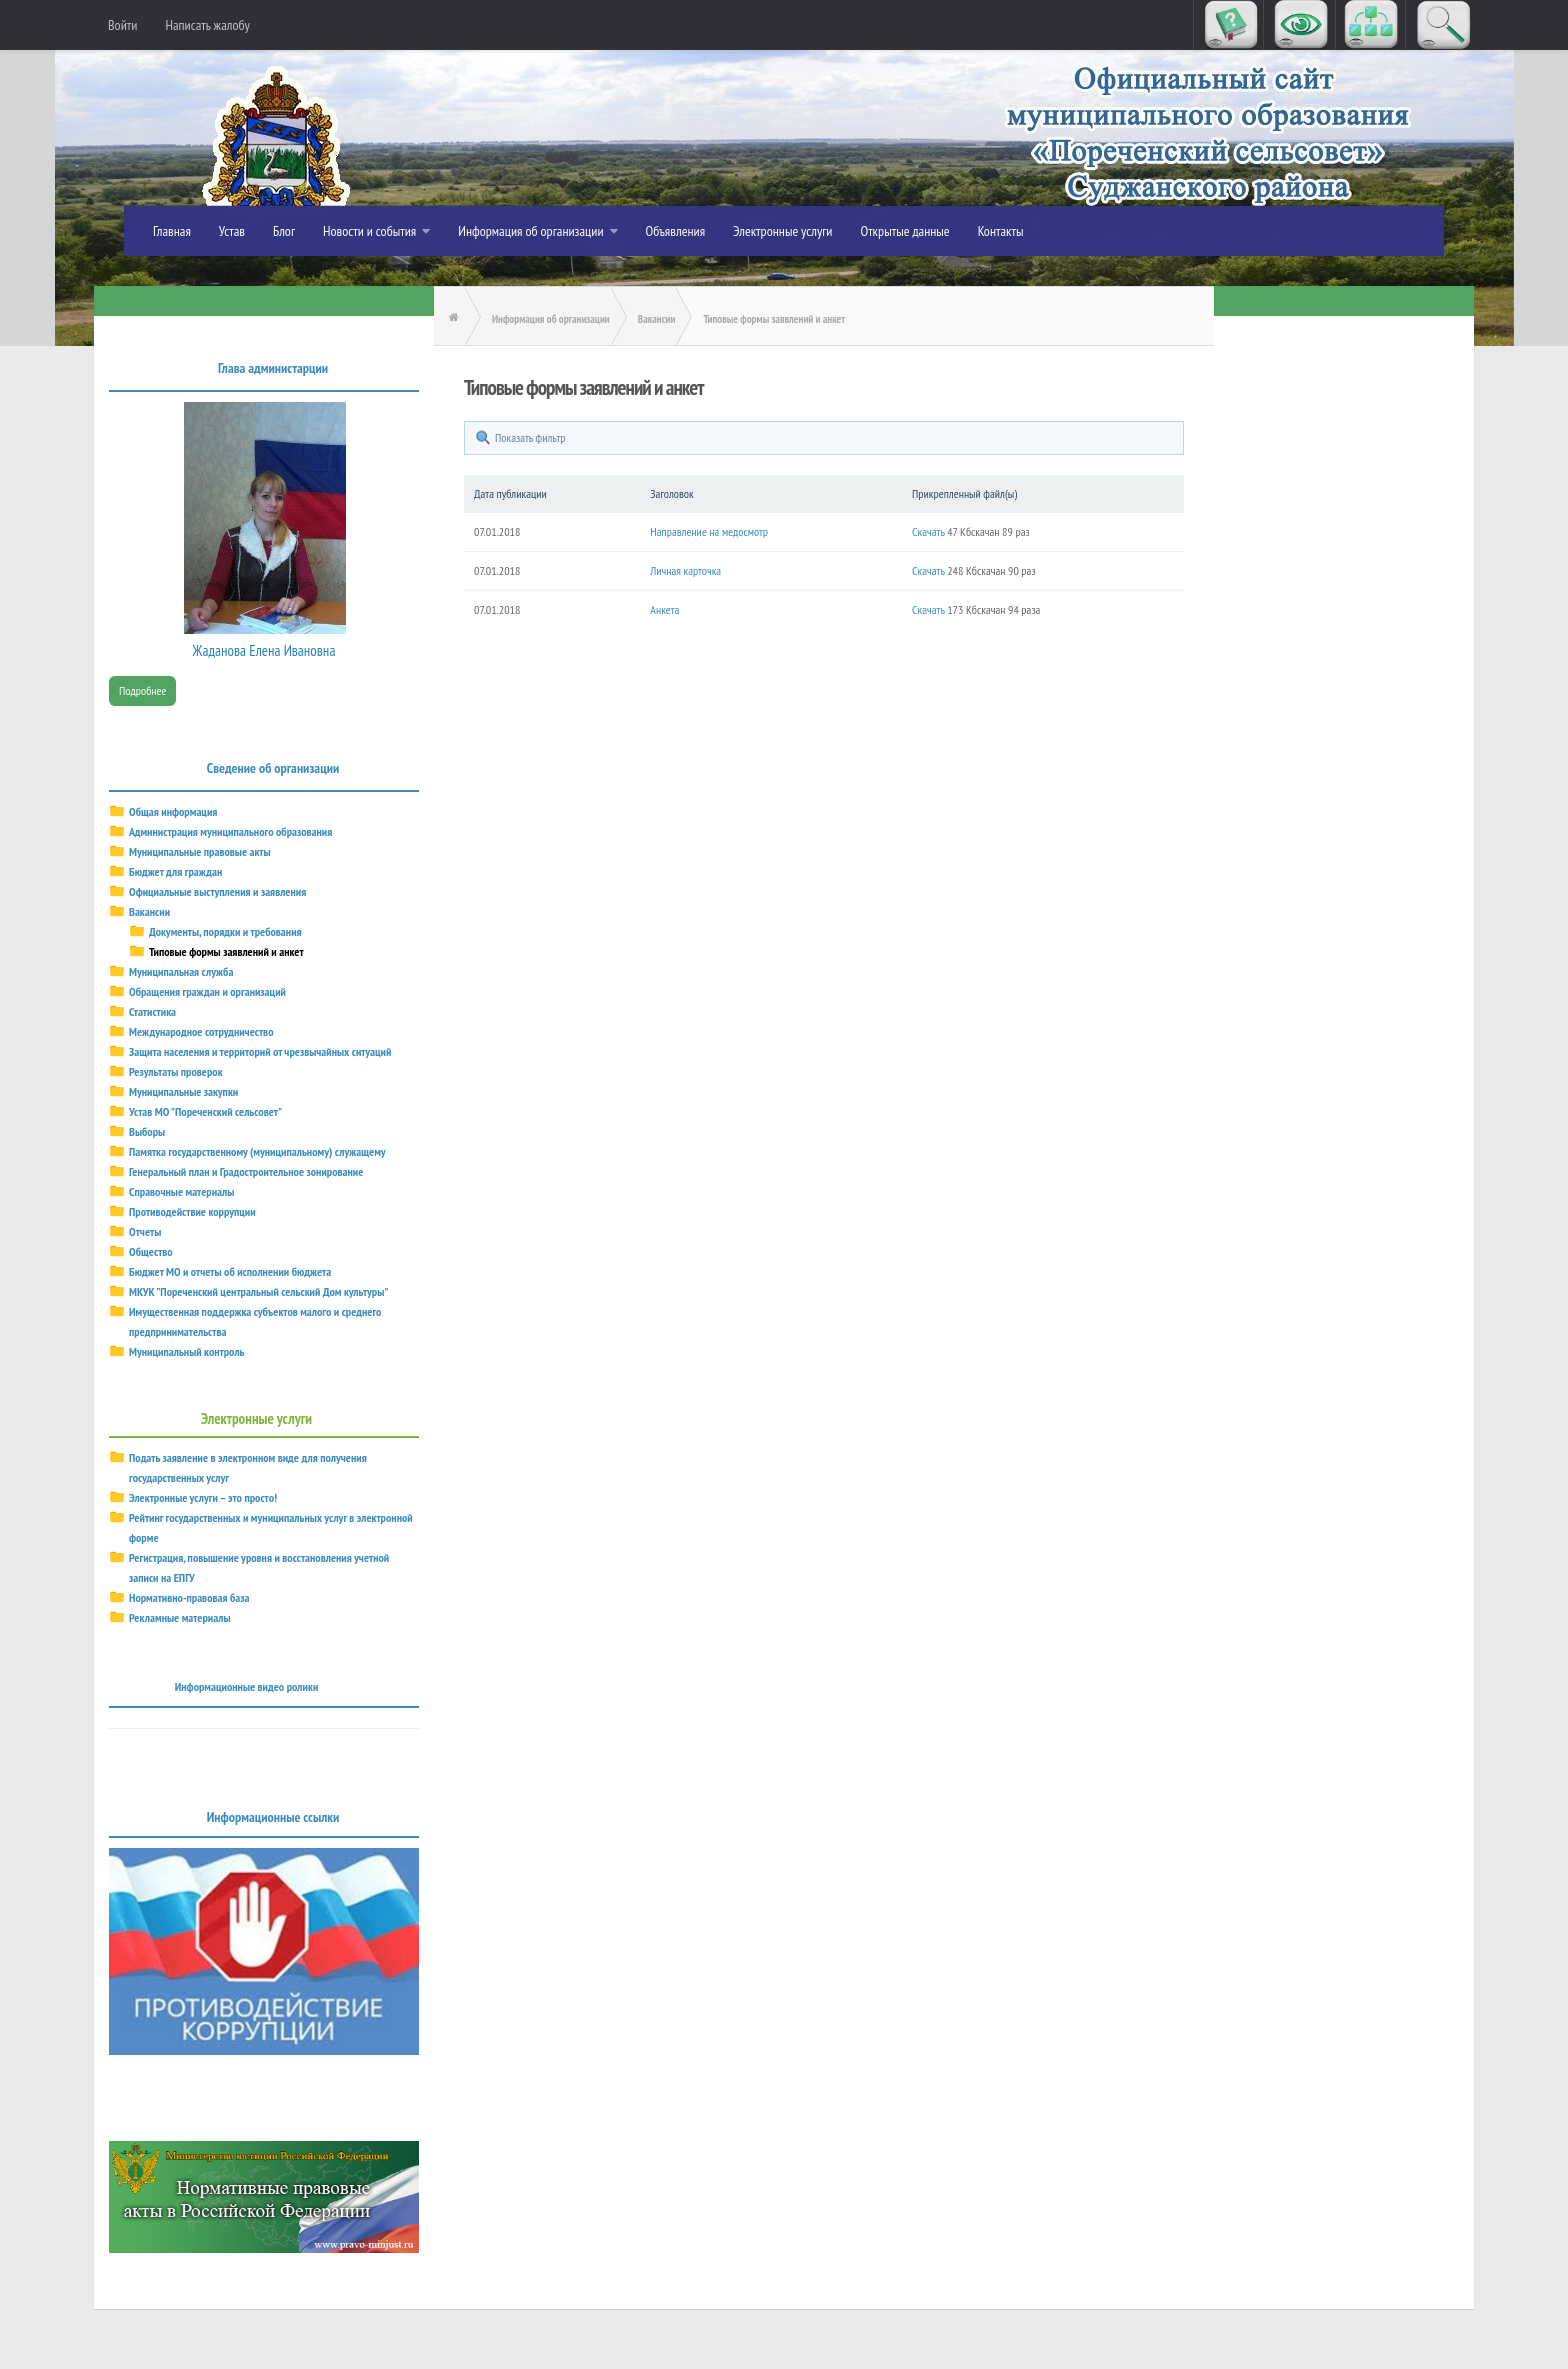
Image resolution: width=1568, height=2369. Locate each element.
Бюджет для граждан (175, 871)
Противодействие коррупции (192, 1211)
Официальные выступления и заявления (217, 891)
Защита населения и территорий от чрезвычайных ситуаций (260, 1051)
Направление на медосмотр (709, 531)
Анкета (664, 609)
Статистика (152, 1011)
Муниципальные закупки (183, 1091)
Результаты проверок (176, 1071)
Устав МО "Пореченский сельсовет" (205, 1111)
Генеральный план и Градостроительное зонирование (246, 1171)
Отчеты (145, 1231)
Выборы (147, 1131)
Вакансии (149, 911)
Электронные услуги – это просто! (203, 1497)
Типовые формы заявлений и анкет (226, 951)
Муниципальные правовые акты (200, 851)
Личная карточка (685, 570)
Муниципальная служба (181, 971)
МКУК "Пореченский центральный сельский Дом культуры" (258, 1291)
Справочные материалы (181, 1191)
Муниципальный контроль (187, 1351)
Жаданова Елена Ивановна (264, 650)
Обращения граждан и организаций (207, 991)
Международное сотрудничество (201, 1031)
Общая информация (173, 811)
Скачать (928, 531)
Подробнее (142, 690)
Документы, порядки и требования (225, 931)
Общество (151, 1251)
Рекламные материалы (180, 1617)
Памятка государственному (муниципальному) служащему (257, 1151)
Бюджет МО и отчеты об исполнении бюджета (230, 1271)
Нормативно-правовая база (189, 1597)
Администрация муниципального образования (230, 831)
